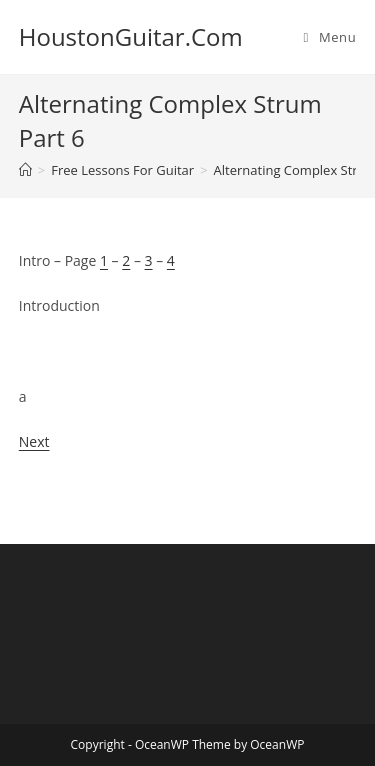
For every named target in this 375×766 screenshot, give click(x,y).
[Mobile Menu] (330, 37)
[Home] (25, 170)
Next (34, 441)
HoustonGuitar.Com (131, 36)
